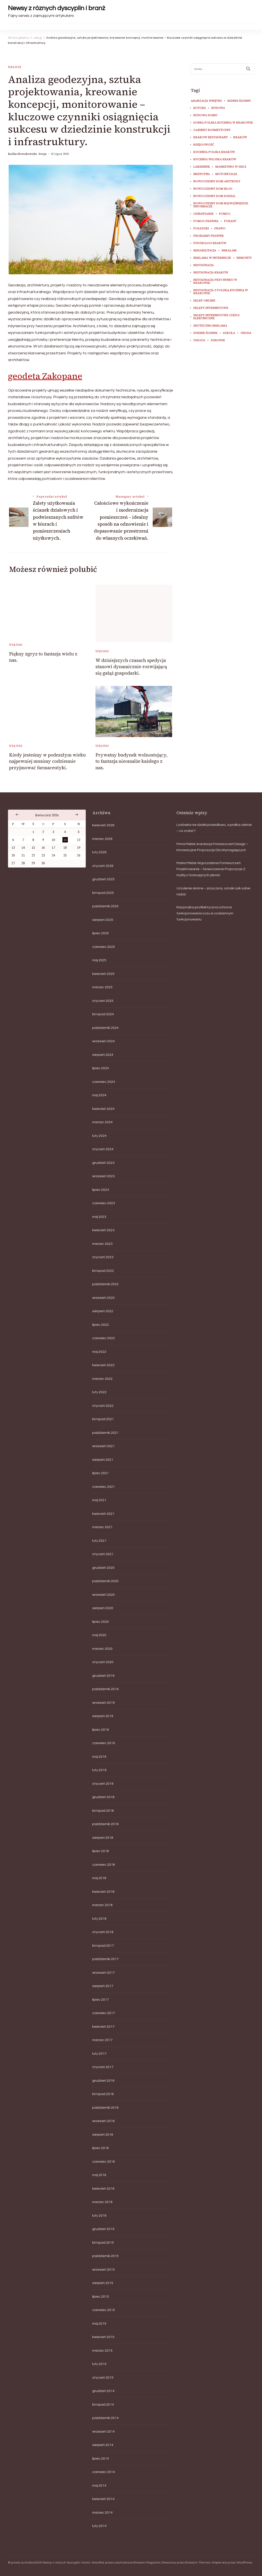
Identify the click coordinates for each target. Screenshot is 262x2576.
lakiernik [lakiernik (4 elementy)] (201, 166)
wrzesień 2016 (103, 2121)
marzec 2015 (102, 2350)
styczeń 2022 (102, 1405)
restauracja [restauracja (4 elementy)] (203, 265)
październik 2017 (105, 1959)
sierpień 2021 (102, 1459)
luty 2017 (99, 2053)
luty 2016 (99, 2215)
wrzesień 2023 (103, 1176)
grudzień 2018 (103, 1797)
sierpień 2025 (102, 920)
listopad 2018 (103, 1810)
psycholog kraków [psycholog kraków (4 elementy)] (209, 243)
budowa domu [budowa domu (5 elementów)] (205, 115)
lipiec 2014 (100, 2458)
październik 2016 (105, 2107)
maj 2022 (99, 1351)
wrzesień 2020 (103, 1594)
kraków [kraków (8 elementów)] (240, 137)
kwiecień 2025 (103, 974)
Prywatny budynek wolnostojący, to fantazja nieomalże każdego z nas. (131, 761)
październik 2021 (105, 1432)
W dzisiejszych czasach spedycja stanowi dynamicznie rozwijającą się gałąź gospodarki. (131, 666)
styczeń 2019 (102, 1783)
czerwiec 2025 (103, 947)
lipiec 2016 (100, 2148)
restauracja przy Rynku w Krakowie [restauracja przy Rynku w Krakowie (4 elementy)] (215, 281)
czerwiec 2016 (103, 2161)
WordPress (244, 2562)
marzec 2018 (102, 1905)
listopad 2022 (103, 1270)
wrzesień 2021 (103, 1446)
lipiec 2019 (100, 1729)
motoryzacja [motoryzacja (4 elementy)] (226, 174)
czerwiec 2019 (103, 1743)
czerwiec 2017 (103, 2013)
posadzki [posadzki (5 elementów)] (201, 228)
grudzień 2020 (103, 1567)
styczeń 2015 (102, 2377)
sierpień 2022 (102, 1311)
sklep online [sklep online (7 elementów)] (204, 300)
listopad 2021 (103, 1419)
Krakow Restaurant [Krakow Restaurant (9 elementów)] (210, 137)
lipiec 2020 (100, 1621)
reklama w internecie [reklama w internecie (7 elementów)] (212, 257)
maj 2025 (99, 960)
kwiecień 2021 (103, 1513)
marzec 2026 (102, 839)
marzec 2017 (102, 2040)
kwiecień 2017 (103, 2026)
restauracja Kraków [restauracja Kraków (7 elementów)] (210, 272)
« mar (17, 814)
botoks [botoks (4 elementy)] (199, 107)
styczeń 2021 (102, 1554)
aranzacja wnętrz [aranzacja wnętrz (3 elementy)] (206, 100)
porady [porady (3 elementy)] (230, 221)
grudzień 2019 (103, 1675)
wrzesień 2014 (103, 2431)
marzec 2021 (102, 1527)
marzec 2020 (102, 1648)
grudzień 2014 (103, 2391)
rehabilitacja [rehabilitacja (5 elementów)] (204, 250)
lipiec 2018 (100, 1851)
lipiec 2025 (100, 933)
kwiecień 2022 (103, 1365)
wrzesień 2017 (103, 1972)
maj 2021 (99, 1500)
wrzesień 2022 (103, 1297)
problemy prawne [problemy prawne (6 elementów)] (208, 235)
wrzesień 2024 (103, 1041)
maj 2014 (99, 2485)
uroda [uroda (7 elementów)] (246, 333)
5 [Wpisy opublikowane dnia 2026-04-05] (78, 832)
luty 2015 (99, 2364)
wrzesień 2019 (103, 1702)
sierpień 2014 (102, 2445)
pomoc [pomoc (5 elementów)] (224, 213)
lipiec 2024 (100, 1068)
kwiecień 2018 (103, 1891)
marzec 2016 (102, 2202)
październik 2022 (105, 1284)
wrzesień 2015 (103, 2269)
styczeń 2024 (102, 1149)
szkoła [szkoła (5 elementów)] (229, 333)
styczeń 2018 (102, 1932)
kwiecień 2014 (103, 2499)
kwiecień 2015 (103, 2337)
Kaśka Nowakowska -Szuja (27, 154)
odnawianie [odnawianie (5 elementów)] (203, 213)
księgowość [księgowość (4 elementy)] (203, 144)
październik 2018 (105, 1824)
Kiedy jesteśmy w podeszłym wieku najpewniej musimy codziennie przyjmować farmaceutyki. (47, 761)
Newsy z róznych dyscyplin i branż (56, 8)
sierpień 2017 (102, 1986)
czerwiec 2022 (103, 1338)
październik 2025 (105, 906)
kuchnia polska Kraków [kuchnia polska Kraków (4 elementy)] (214, 152)
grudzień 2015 (103, 2229)
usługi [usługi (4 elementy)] (199, 340)
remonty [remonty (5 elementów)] (244, 257)
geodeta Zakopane (45, 376)
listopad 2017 (103, 1945)
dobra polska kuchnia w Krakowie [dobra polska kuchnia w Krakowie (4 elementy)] (223, 122)
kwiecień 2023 (103, 1230)
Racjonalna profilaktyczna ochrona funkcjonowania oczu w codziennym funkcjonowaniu (204, 913)
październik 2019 (105, 1689)
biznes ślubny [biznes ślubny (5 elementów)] (239, 100)
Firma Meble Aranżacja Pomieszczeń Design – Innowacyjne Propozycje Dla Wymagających (212, 847)
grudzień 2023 (103, 1162)
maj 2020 (99, 1635)
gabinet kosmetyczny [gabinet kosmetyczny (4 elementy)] (212, 130)
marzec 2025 (102, 987)
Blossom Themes (197, 2562)
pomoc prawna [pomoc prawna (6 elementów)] (206, 221)
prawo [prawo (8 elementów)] (219, 228)
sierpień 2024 (102, 1054)
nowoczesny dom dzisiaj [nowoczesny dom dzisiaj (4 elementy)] (214, 196)
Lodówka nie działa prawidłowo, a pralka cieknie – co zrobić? (214, 828)
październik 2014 (105, 2418)
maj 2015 (99, 2323)
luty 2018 (99, 1918)
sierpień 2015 (102, 2283)
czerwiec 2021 (103, 1486)
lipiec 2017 (100, 1999)
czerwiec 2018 (103, 1864)
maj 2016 (99, 2175)
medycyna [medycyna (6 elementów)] (201, 174)
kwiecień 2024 (103, 1108)
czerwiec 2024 (103, 1081)
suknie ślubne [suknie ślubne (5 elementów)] (205, 333)
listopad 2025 (103, 893)
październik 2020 (105, 1581)
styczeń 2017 (102, 2067)
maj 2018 (99, 1878)
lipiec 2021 (100, 1473)
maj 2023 (99, 1216)
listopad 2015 (103, 2242)
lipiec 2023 (100, 1189)
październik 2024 (105, 1027)
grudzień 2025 (103, 879)
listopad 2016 (103, 2094)
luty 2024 (99, 1135)
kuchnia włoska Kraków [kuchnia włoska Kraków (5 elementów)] (214, 159)
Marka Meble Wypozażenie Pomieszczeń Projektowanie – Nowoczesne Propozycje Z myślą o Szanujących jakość (210, 869)
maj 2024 (99, 1095)
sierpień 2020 (102, 1608)
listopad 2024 (103, 1014)
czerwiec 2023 (103, 1203)
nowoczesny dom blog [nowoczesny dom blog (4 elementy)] (212, 188)
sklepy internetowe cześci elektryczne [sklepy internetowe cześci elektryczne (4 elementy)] (216, 317)
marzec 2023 (102, 1243)
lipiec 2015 (100, 2296)
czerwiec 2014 (103, 2472)
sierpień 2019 (102, 1716)
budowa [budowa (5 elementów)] (218, 107)
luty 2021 (99, 1540)
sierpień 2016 (102, 2134)
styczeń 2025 (102, 1000)
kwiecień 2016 (103, 2188)
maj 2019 (99, 1756)
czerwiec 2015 (103, 2310)
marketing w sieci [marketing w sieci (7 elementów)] (230, 166)
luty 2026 (99, 852)
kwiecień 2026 (103, 825)
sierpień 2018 (102, 1837)
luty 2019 (99, 1770)
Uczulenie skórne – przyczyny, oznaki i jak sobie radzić (213, 891)
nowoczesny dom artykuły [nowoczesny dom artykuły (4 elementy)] (216, 181)
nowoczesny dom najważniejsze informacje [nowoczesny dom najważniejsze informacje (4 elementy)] (220, 205)
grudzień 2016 (103, 2080)
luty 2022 (99, 1392)
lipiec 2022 (100, 1324)
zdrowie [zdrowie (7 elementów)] (218, 340)
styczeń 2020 (102, 1662)
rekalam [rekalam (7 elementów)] (229, 250)
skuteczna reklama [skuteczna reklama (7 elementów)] (210, 325)
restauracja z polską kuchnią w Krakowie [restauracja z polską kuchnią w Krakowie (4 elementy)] (220, 292)
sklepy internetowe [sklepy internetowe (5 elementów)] (210, 307)
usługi (15, 67)
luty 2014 (99, 2526)
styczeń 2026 (102, 866)
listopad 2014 (103, 2404)
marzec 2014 (102, 2512)
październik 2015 (105, 2256)
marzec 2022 (102, 1378)
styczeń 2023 (102, 1257)
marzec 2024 (102, 1122)
